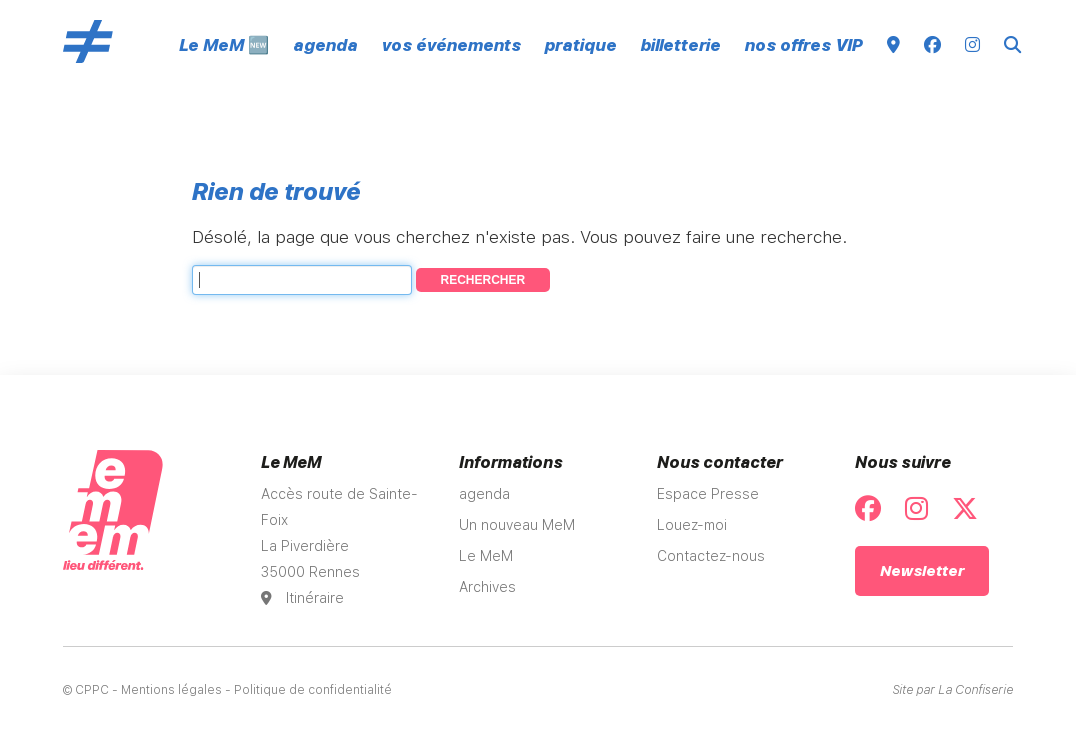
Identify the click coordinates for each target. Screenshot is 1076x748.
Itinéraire (302, 598)
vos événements (451, 45)
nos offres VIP (804, 45)
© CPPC (86, 690)
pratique (581, 45)
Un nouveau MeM (517, 525)
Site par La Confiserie (952, 690)
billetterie (681, 45)
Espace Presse (708, 494)
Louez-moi (692, 525)
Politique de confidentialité (313, 690)
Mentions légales (171, 690)
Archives (487, 587)
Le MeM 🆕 (224, 45)
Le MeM (486, 556)
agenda (325, 45)
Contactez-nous (711, 556)
